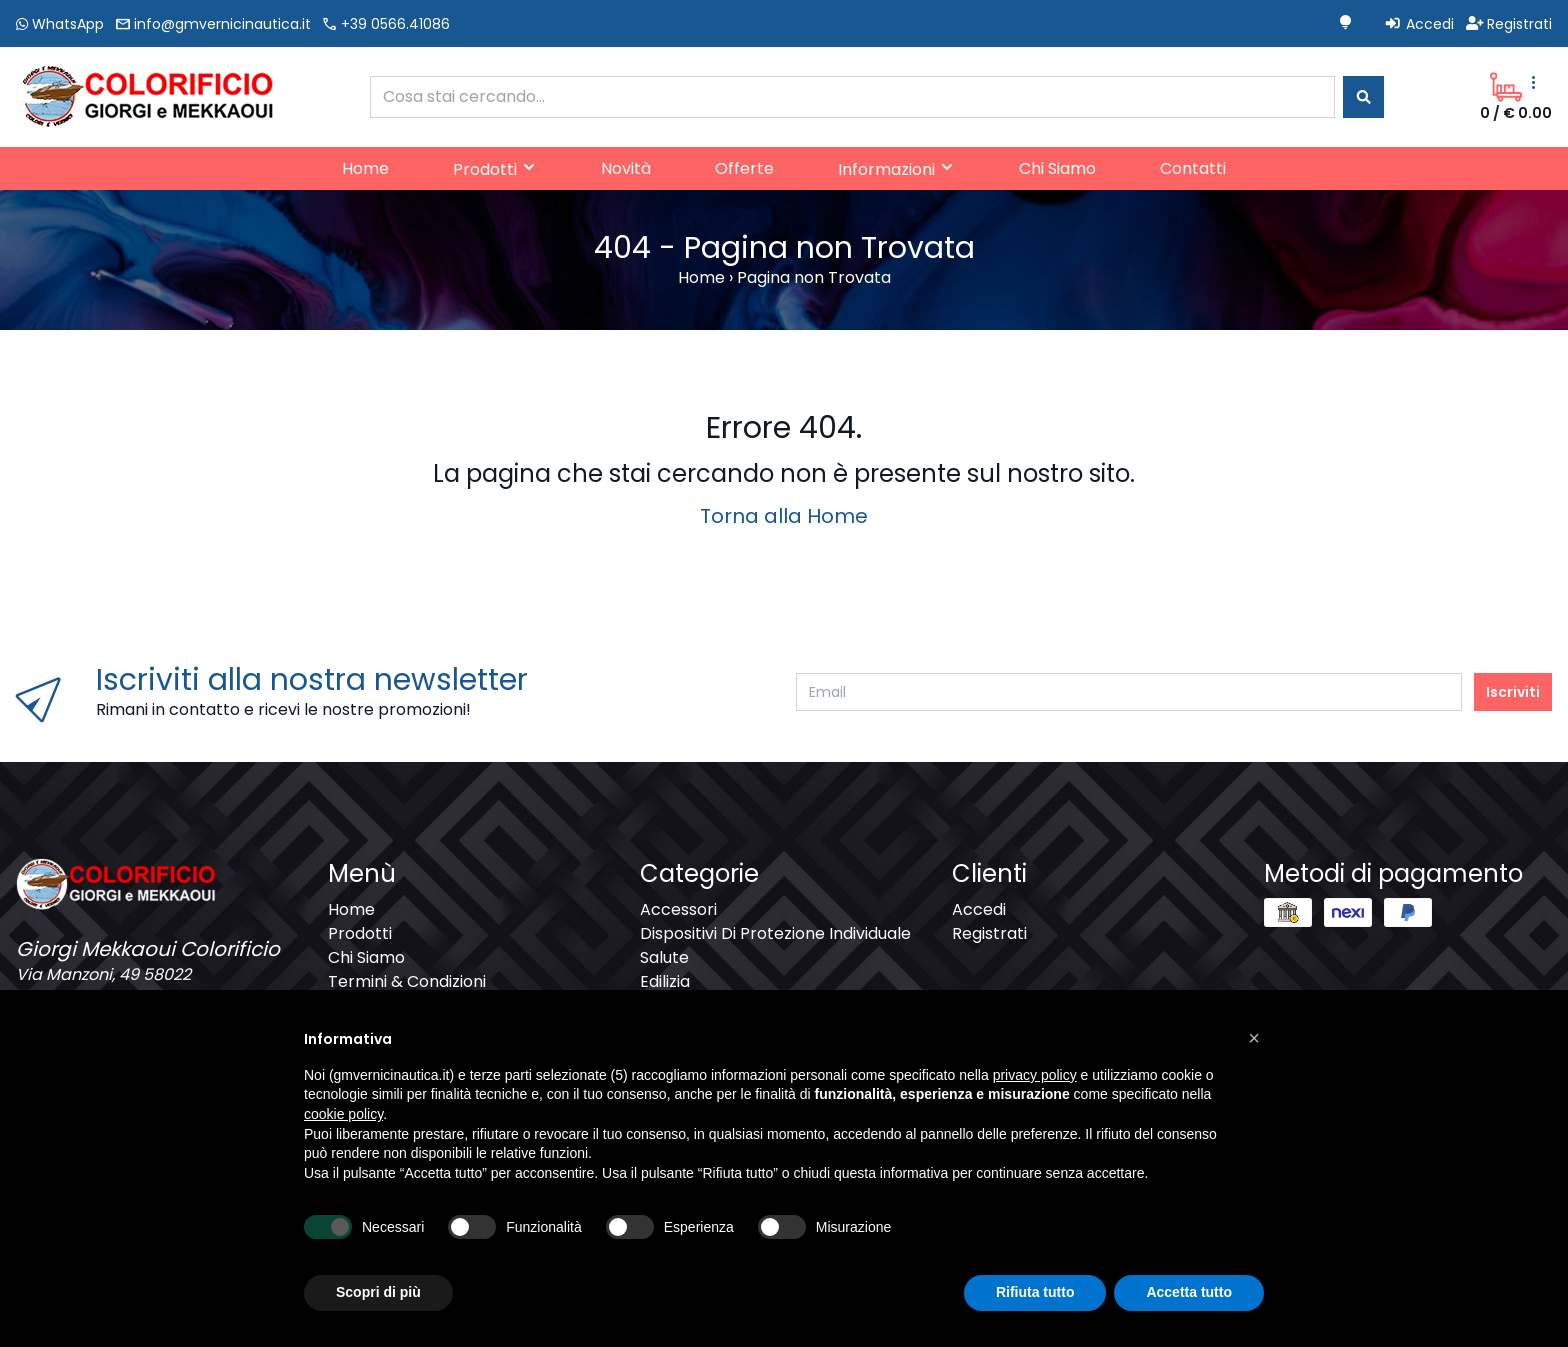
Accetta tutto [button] (1189, 1292)
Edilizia (665, 981)
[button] (1254, 1038)
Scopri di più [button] (378, 1292)
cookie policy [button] (343, 1114)
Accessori (678, 909)
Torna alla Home (784, 516)
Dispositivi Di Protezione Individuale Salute (775, 945)
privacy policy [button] (1035, 1075)
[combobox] (852, 97)
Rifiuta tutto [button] (1035, 1292)
